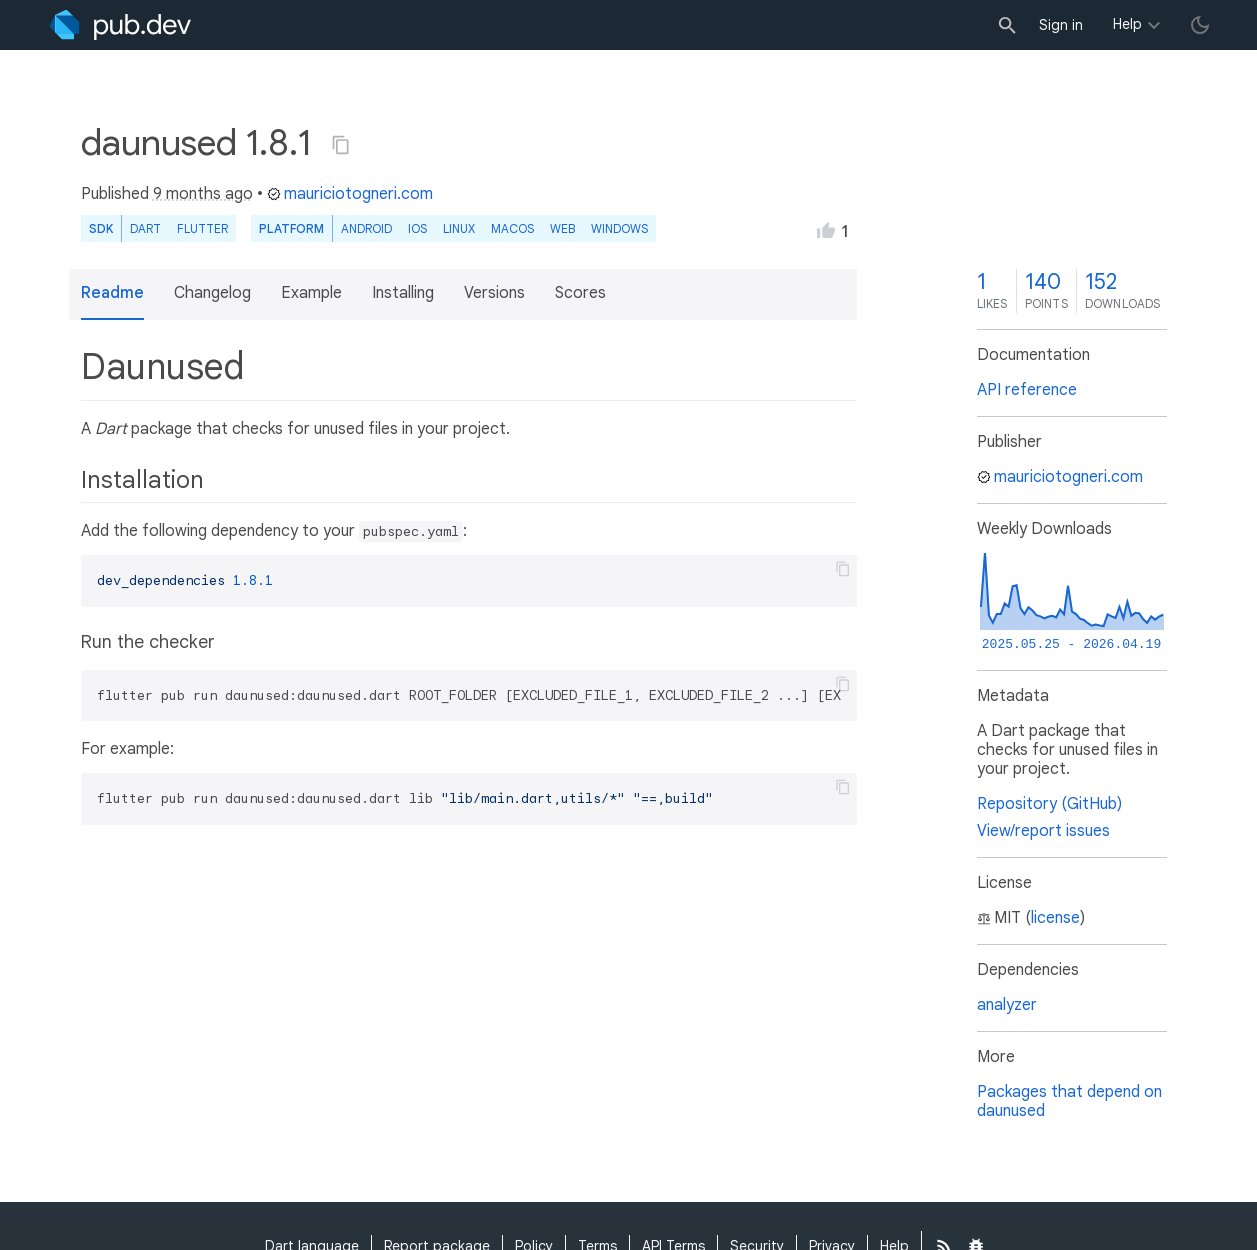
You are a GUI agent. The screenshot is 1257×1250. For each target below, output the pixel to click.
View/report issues (1043, 831)
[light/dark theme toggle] (1200, 25)
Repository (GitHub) (1049, 804)
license (1055, 918)
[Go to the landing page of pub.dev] (120, 25)
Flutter (202, 228)
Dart (145, 228)
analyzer (1007, 1005)
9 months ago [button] (203, 194)
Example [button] (311, 293)
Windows (619, 228)
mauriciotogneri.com (350, 194)
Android (366, 228)
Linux (459, 228)
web (562, 228)
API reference (1027, 390)
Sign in (1061, 25)
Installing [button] (403, 293)
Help (1127, 24)
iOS (417, 228)
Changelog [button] (212, 293)
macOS (512, 228)
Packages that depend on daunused (1069, 1101)
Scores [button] (580, 293)
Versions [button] (494, 293)
